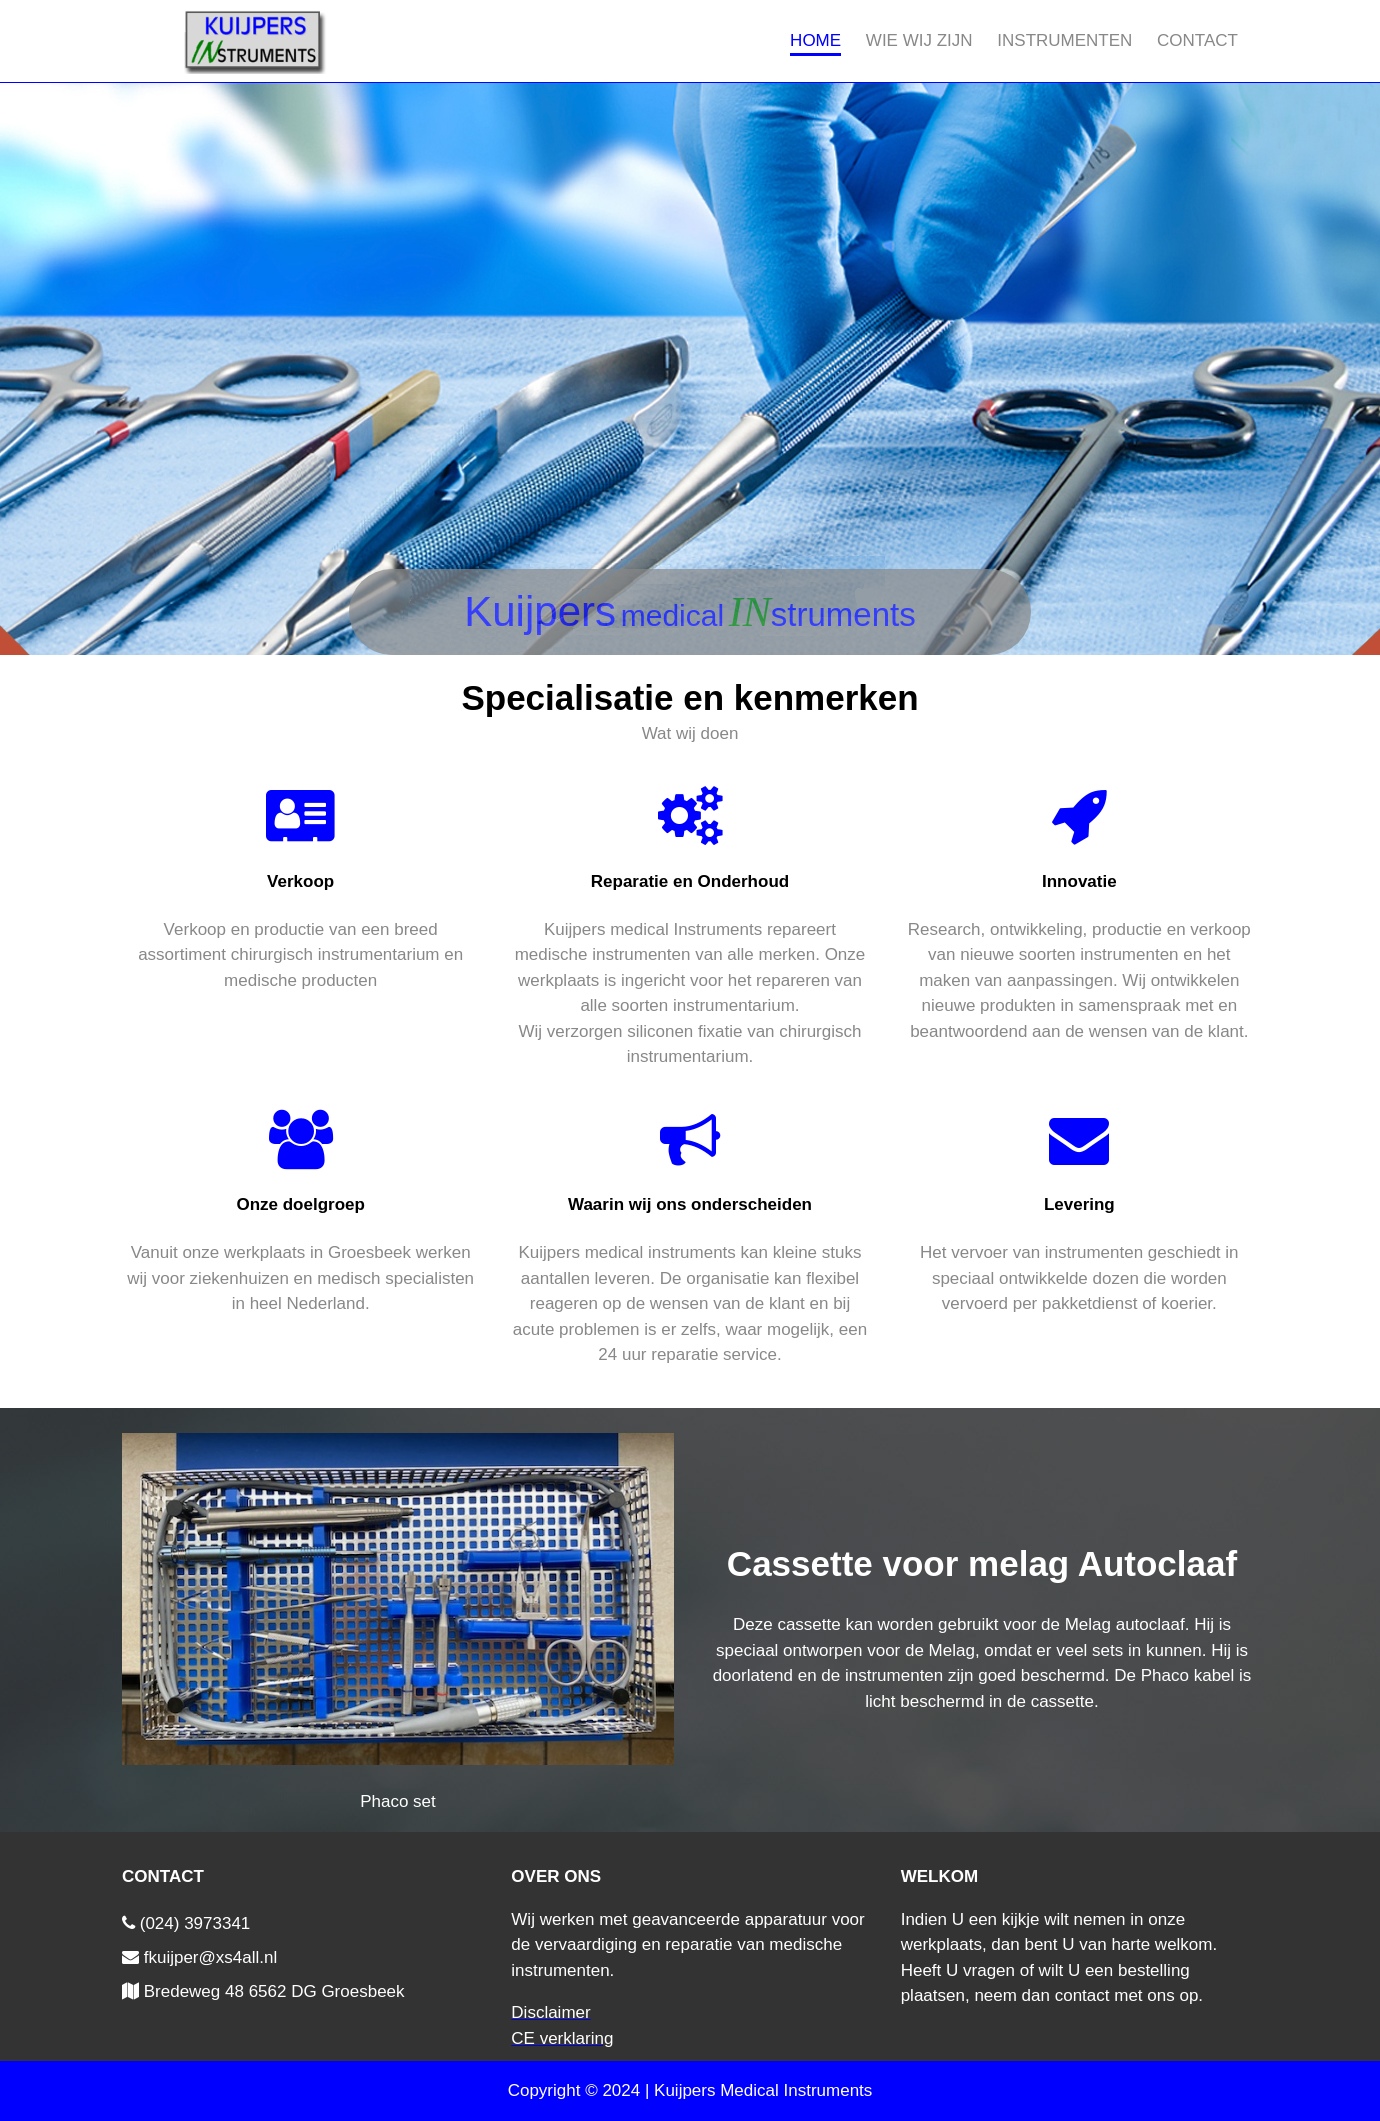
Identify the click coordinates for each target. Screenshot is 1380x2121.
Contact (1197, 40)
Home (815, 40)
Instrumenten (1064, 40)
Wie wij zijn (919, 40)
